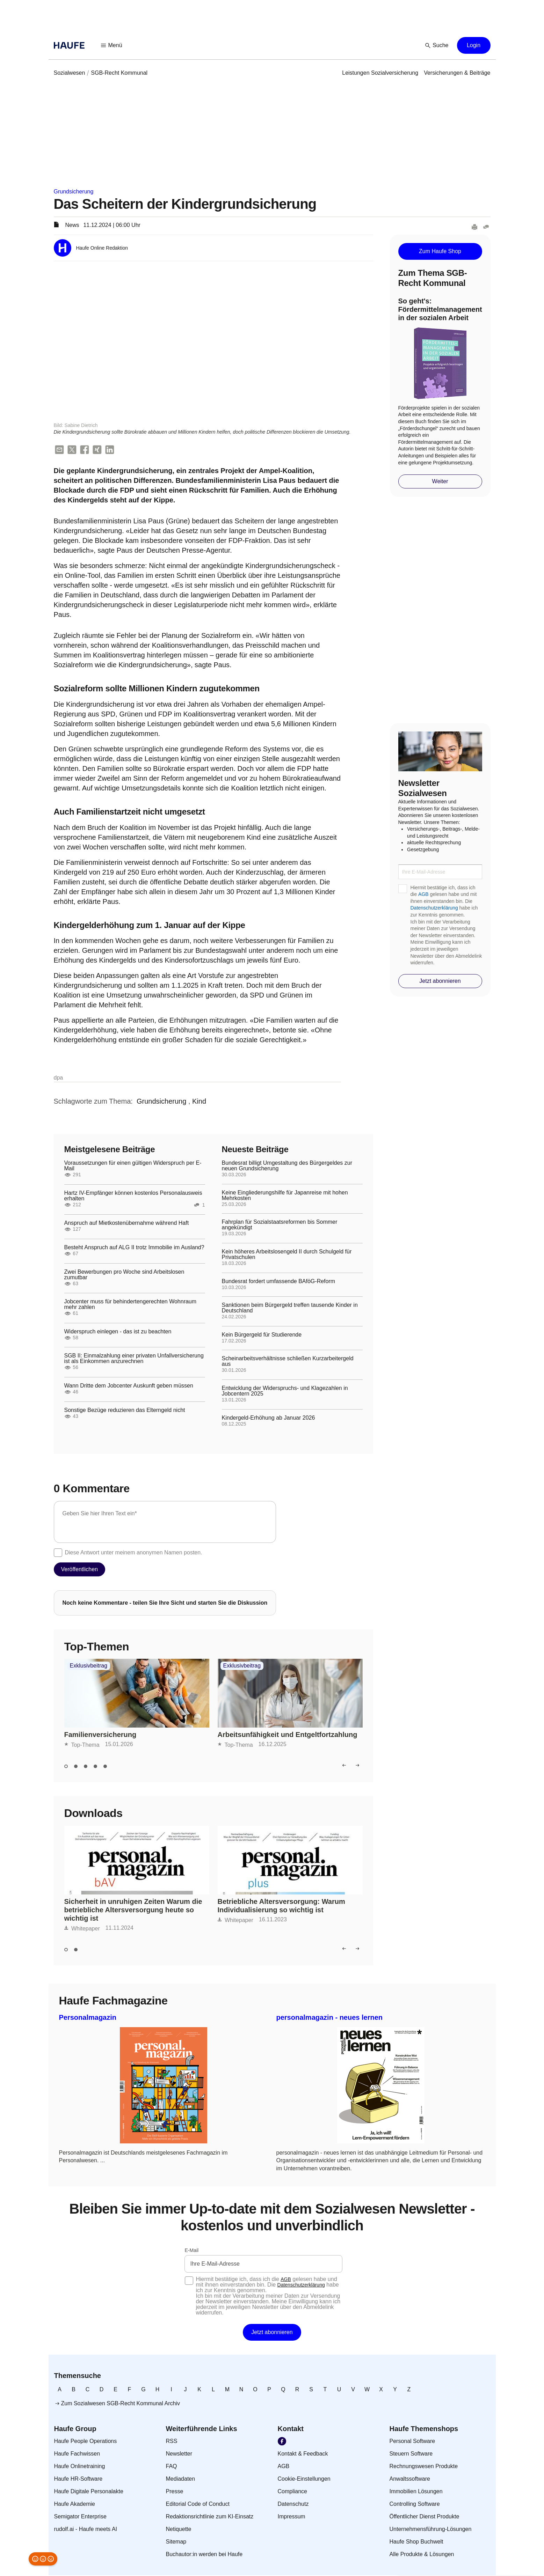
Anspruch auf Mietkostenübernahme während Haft (126, 1224)
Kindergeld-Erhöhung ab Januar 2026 (268, 1418)
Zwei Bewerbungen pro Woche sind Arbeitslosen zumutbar (124, 1275)
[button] (111, 45)
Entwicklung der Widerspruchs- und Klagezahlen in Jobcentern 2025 (285, 1391)
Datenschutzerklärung (434, 908)
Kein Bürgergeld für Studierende (262, 1335)
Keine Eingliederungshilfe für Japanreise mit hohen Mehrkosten (285, 1196)
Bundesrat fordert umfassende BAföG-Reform (278, 1282)
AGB (423, 894)
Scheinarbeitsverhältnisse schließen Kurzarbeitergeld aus (288, 1362)
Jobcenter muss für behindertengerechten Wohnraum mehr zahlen (130, 1305)
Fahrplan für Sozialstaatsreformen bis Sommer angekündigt (280, 1225)
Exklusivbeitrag (89, 1666)
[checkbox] (58, 1553)
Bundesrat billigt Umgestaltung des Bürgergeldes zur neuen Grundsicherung (287, 1166)
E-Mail (192, 2251)
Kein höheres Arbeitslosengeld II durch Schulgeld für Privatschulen (287, 1255)
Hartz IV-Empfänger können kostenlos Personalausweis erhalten (133, 1196)
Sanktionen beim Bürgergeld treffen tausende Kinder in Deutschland (290, 1308)
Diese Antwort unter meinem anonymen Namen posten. (133, 1553)
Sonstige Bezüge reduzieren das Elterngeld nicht (124, 1411)
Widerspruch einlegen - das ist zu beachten (118, 1332)
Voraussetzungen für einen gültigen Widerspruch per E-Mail (133, 1166)
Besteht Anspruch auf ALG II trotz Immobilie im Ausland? (134, 1248)
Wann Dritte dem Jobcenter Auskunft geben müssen (128, 1386)
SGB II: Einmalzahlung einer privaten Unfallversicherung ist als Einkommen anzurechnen (134, 1359)
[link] (69, 73)
